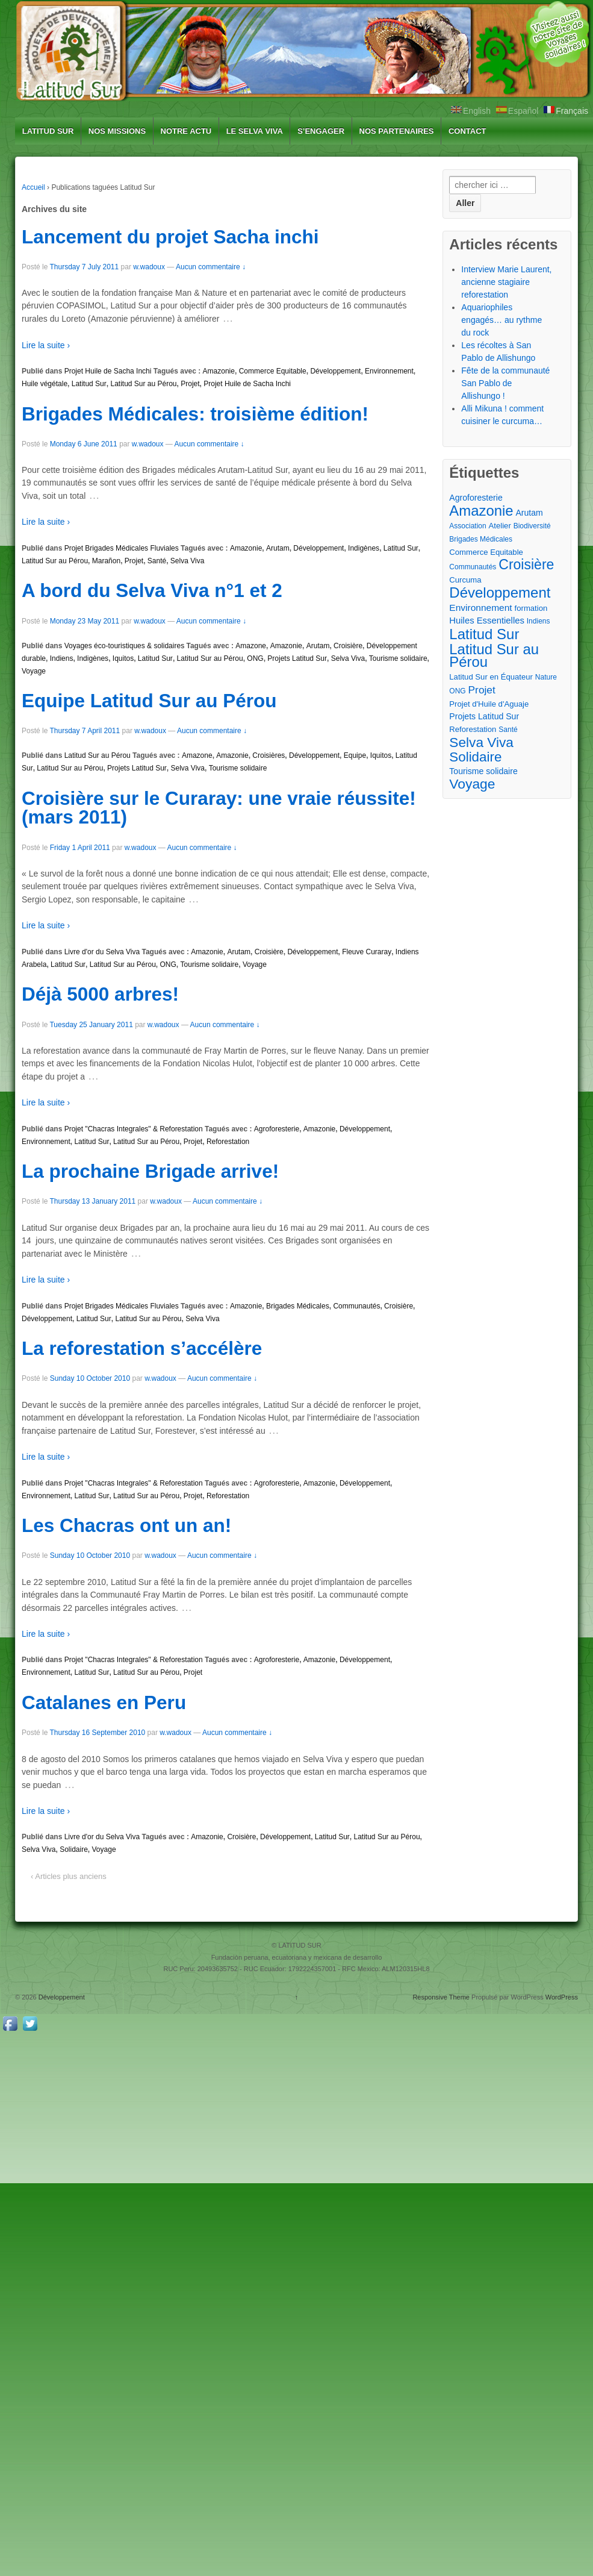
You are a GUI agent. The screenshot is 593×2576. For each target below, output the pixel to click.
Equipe (355, 755)
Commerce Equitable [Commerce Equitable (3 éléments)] (486, 552)
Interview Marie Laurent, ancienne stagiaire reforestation (506, 281)
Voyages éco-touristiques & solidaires (124, 646)
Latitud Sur (89, 384)
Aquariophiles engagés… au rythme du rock (501, 319)
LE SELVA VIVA (254, 131)
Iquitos (123, 658)
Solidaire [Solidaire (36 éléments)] (475, 757)
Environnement (389, 371)
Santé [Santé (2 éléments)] (507, 729)
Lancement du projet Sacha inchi (170, 237)
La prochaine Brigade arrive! (150, 1171)
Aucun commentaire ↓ (211, 267)
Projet (190, 384)
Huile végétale (44, 384)
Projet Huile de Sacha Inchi (108, 371)
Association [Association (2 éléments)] (467, 526)
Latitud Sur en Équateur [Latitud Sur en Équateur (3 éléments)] (491, 676)
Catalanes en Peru (104, 1702)
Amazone (250, 646)
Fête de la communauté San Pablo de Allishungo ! (505, 383)
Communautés (356, 1306)
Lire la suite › (46, 345)
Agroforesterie (276, 1129)
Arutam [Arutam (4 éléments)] (528, 512)
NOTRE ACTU (186, 131)
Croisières (268, 755)
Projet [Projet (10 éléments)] (481, 690)
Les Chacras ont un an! (126, 1525)
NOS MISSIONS (117, 131)
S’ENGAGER (320, 131)
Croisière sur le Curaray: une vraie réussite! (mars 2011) (219, 807)
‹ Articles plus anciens (69, 1876)
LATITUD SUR (48, 131)
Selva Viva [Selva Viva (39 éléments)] (481, 742)
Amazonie (219, 371)
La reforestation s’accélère (142, 1348)
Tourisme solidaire (398, 658)
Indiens (61, 658)
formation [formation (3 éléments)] (531, 608)
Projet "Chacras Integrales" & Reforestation (133, 1129)
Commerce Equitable (272, 371)
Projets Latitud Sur (297, 658)
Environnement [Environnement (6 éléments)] (480, 607)
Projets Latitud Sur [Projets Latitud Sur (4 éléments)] (484, 716)
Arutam (278, 548)
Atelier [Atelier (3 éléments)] (500, 525)
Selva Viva (187, 561)
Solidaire (74, 1849)
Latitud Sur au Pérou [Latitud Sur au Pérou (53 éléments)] (494, 655)
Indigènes (363, 548)
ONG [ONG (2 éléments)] (457, 691)
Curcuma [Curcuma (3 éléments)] (465, 579)
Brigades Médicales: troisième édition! (195, 414)
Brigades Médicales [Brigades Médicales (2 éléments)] (480, 539)
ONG (255, 658)
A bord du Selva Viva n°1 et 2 (152, 590)
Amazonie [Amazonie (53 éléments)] (481, 510)
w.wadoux (149, 267)
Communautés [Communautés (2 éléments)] (472, 567)
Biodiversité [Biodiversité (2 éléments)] (532, 526)
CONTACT (467, 131)
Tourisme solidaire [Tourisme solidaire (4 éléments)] (483, 771)
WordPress (561, 1997)
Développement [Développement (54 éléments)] (499, 592)
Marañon (106, 561)
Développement (335, 371)
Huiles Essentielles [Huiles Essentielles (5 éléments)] (486, 620)
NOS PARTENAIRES (396, 131)
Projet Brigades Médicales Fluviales (121, 548)
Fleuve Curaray (366, 952)
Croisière (348, 646)
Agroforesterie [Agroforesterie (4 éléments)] (475, 497)
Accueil (33, 187)
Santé (156, 561)
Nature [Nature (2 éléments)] (546, 677)
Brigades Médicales (297, 1306)
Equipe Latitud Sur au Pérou (149, 700)
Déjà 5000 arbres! (100, 994)
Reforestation (227, 1141)
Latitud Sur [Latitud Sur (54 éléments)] (484, 634)
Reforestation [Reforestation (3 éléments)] (472, 729)
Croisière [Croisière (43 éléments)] (526, 564)
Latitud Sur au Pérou (143, 384)
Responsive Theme (441, 1997)
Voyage (34, 671)
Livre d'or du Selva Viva (102, 952)
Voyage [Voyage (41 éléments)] (472, 784)
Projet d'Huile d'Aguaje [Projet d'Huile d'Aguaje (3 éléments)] (489, 703)
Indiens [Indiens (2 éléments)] (538, 621)
